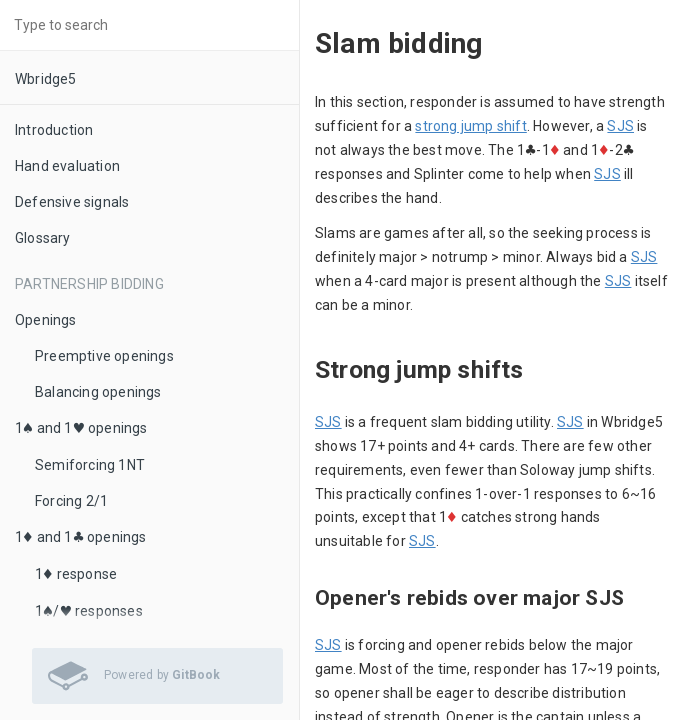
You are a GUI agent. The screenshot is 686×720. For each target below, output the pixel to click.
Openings (46, 320)
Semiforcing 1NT (90, 465)
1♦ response (76, 574)
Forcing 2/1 (71, 501)
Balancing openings (98, 392)
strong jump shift (470, 126)
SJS (620, 126)
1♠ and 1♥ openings (81, 428)
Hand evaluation (67, 166)
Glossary (43, 238)
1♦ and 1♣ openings (81, 537)
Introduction (54, 130)
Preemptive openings (104, 356)
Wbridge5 (46, 79)
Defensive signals (72, 202)
